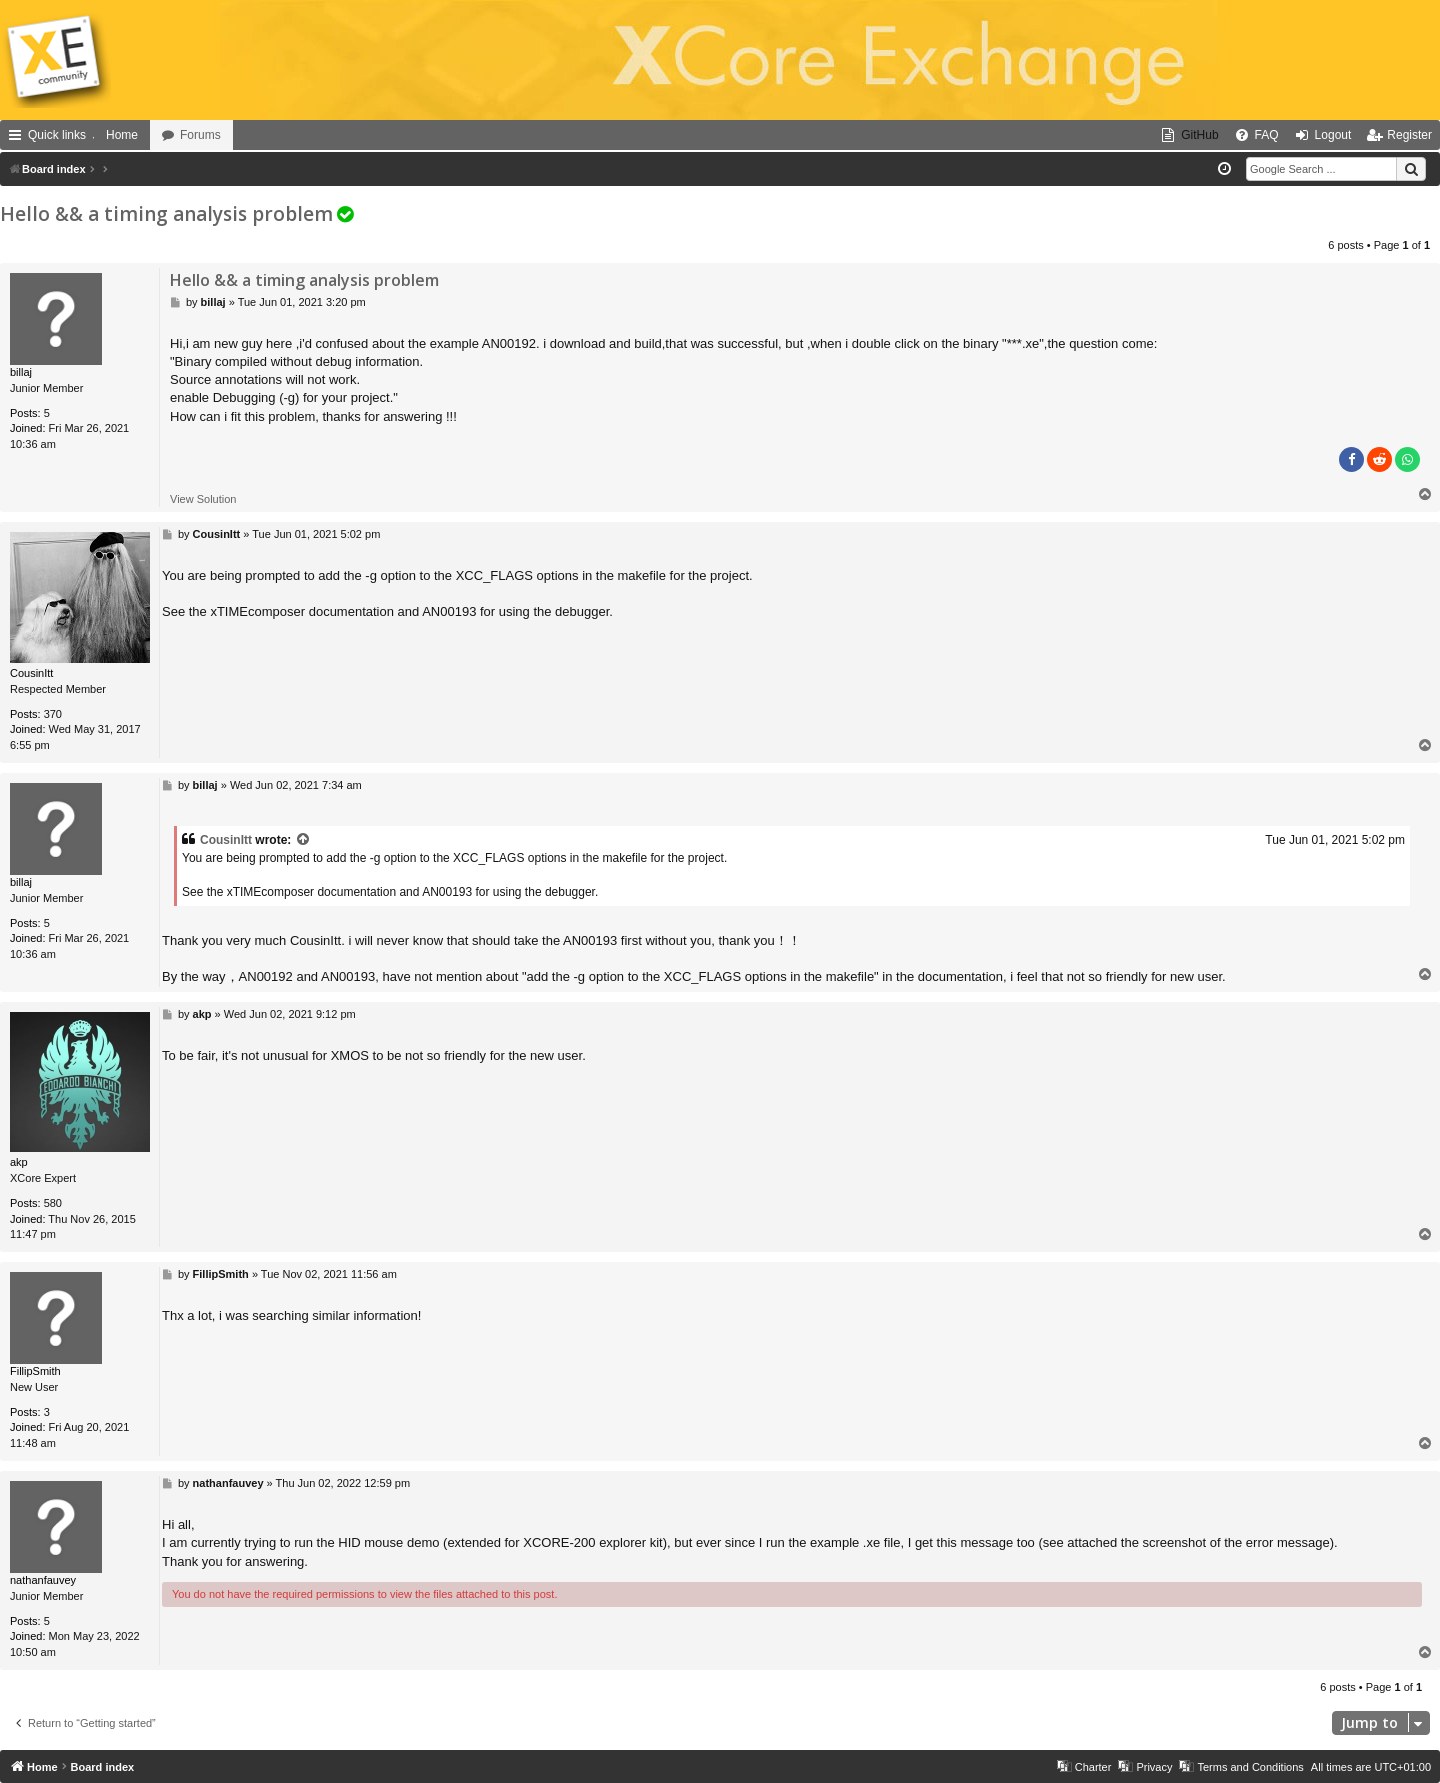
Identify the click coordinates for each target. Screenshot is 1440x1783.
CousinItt (226, 840)
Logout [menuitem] (1333, 135)
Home (122, 135)
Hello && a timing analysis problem (166, 214)
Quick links (57, 135)
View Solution (203, 499)
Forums (200, 135)
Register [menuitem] (1409, 135)
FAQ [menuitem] (1267, 135)
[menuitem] (1189, 135)
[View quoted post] (304, 840)
